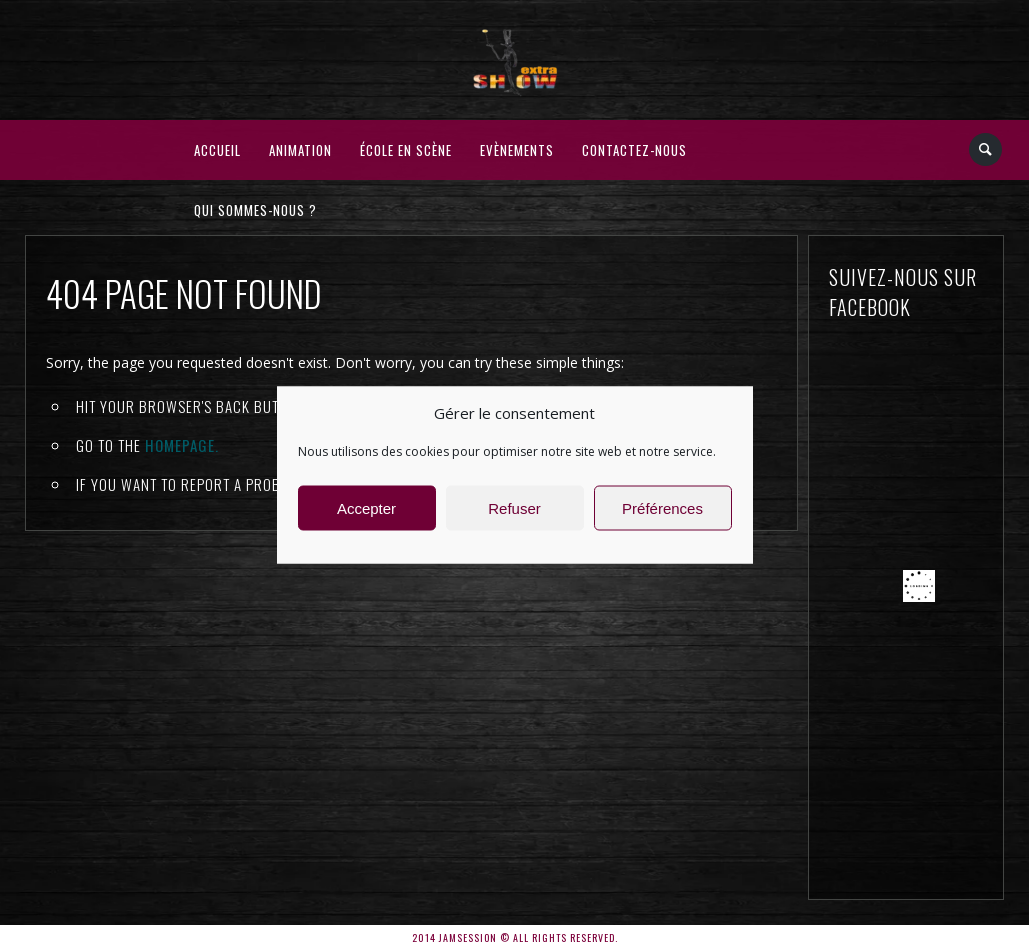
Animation (300, 150)
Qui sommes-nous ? (255, 210)
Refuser (514, 507)
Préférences (662, 507)
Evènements (517, 150)
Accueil (217, 150)
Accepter (366, 507)
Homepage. (182, 445)
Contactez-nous (634, 150)
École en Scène (406, 150)
